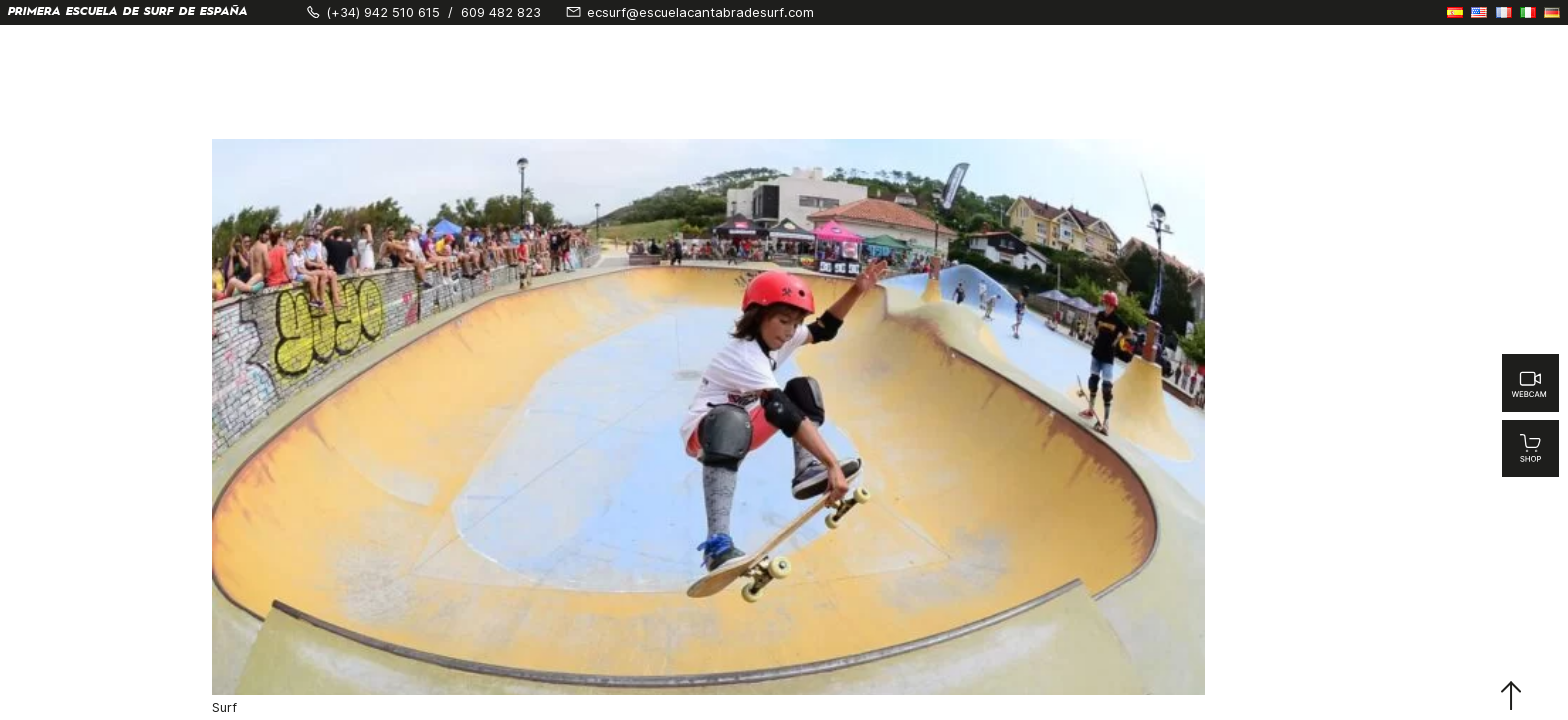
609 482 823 (501, 12)
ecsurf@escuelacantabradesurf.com (700, 12)
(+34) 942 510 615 (383, 12)
